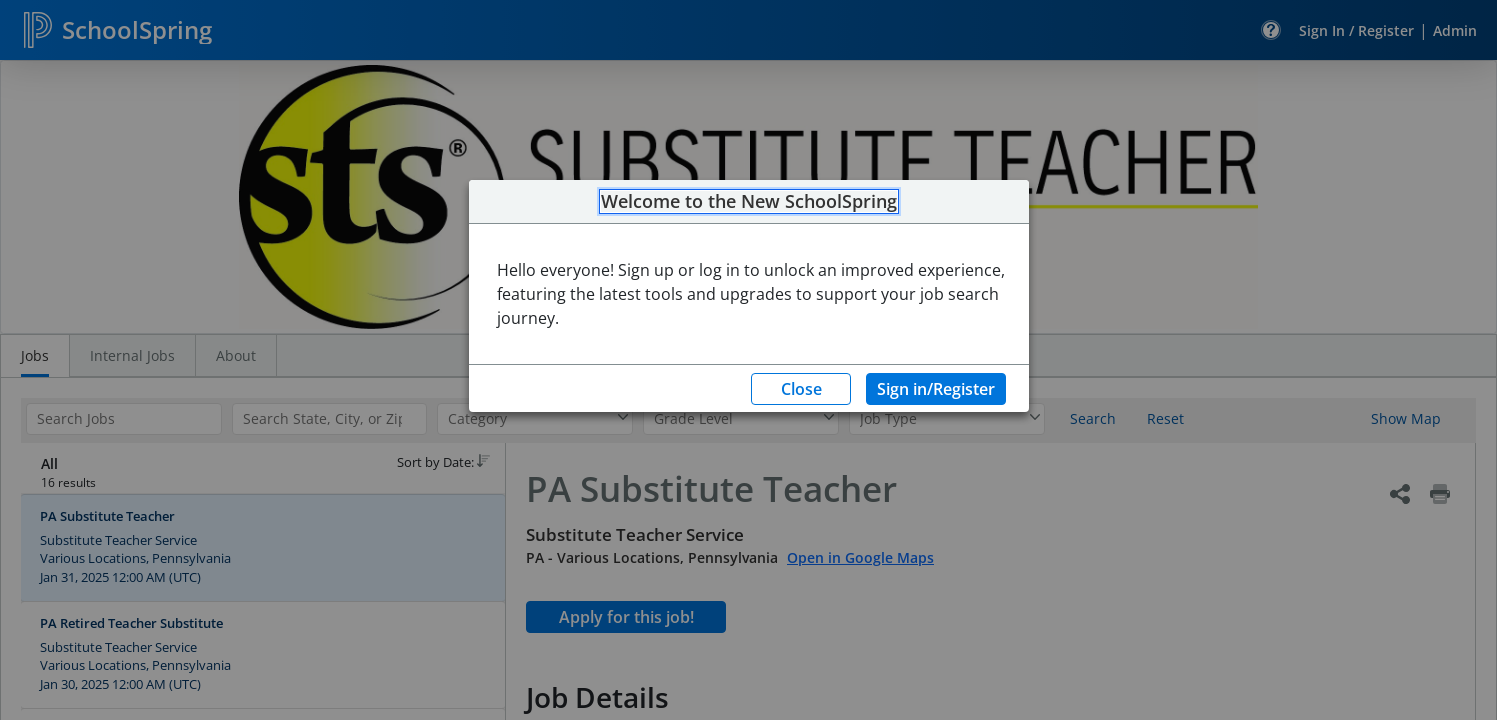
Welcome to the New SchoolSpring (749, 202)
